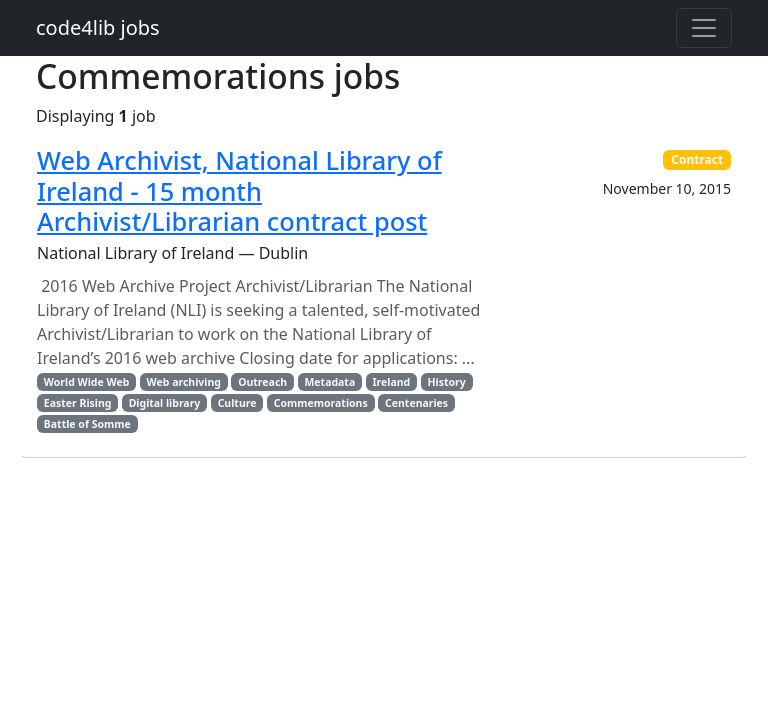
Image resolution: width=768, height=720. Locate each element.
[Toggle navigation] (704, 28)
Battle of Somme (87, 424)
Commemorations (321, 403)
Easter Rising (78, 403)
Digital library (165, 403)
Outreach (262, 382)
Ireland (391, 382)
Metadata (329, 382)
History (446, 382)
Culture (237, 403)
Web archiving (184, 382)
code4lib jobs (98, 27)
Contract (697, 159)
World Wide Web (86, 382)
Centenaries (416, 403)
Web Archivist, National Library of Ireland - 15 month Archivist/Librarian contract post (239, 190)
